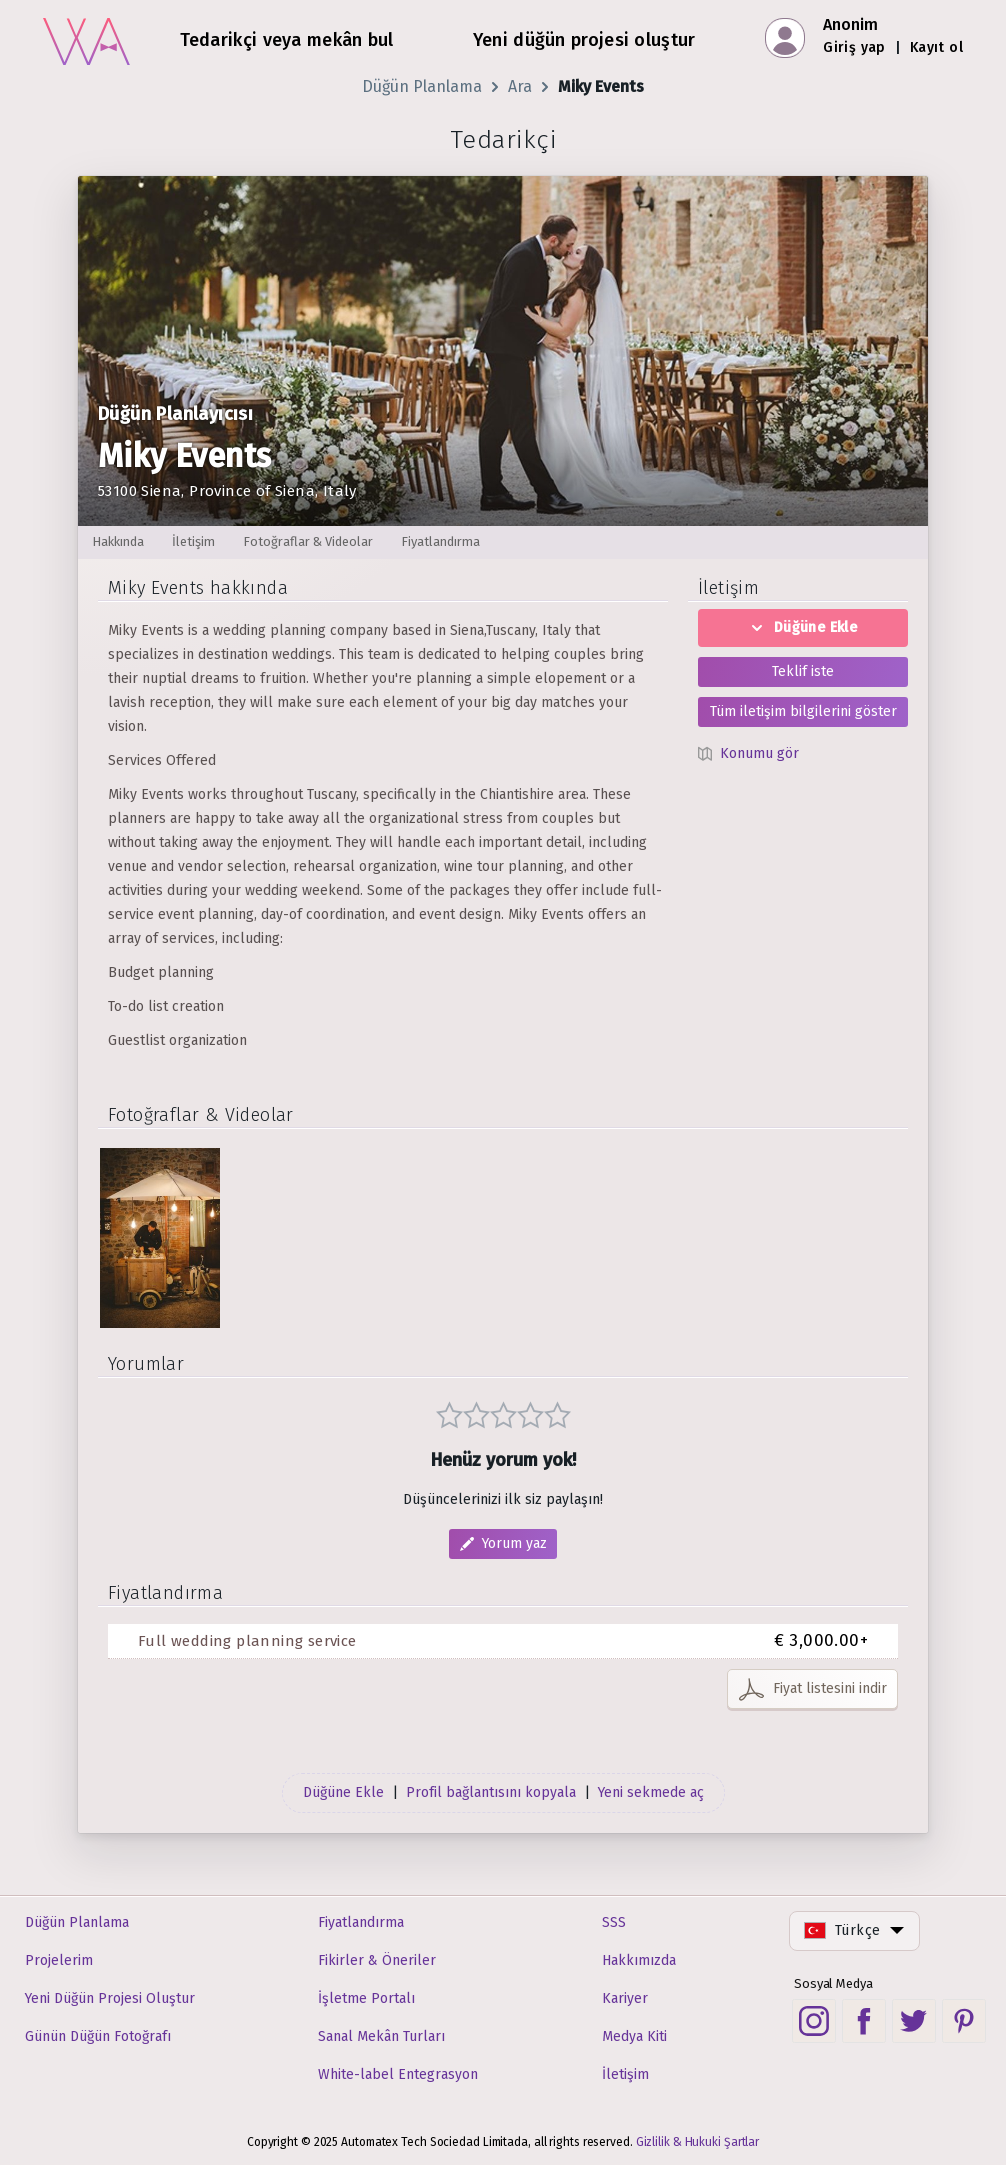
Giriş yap (854, 47)
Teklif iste (803, 671)
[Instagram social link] (814, 2021)
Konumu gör (759, 753)
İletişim (625, 2074)
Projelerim (59, 1960)
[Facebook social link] (864, 2021)
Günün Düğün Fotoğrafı (98, 2036)
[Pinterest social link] (964, 2021)
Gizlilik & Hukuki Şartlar (698, 2142)
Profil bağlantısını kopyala (491, 1792)
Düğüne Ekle (803, 627)
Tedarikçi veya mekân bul (287, 40)
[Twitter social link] (914, 2021)
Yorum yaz (514, 1543)
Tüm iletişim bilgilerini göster (803, 711)
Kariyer (625, 1998)
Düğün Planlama (422, 86)
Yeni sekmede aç (651, 1792)
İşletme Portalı (366, 1998)
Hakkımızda (639, 1960)
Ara (520, 86)
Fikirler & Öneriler (377, 1960)
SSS (614, 1922)
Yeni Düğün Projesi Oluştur (110, 1998)
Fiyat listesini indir (830, 1688)
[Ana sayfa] (86, 38)
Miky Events (601, 86)
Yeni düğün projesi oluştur (584, 40)
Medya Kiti (634, 2036)
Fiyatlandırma (361, 1922)
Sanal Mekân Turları (381, 2036)
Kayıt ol (936, 47)
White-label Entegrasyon (398, 2074)
